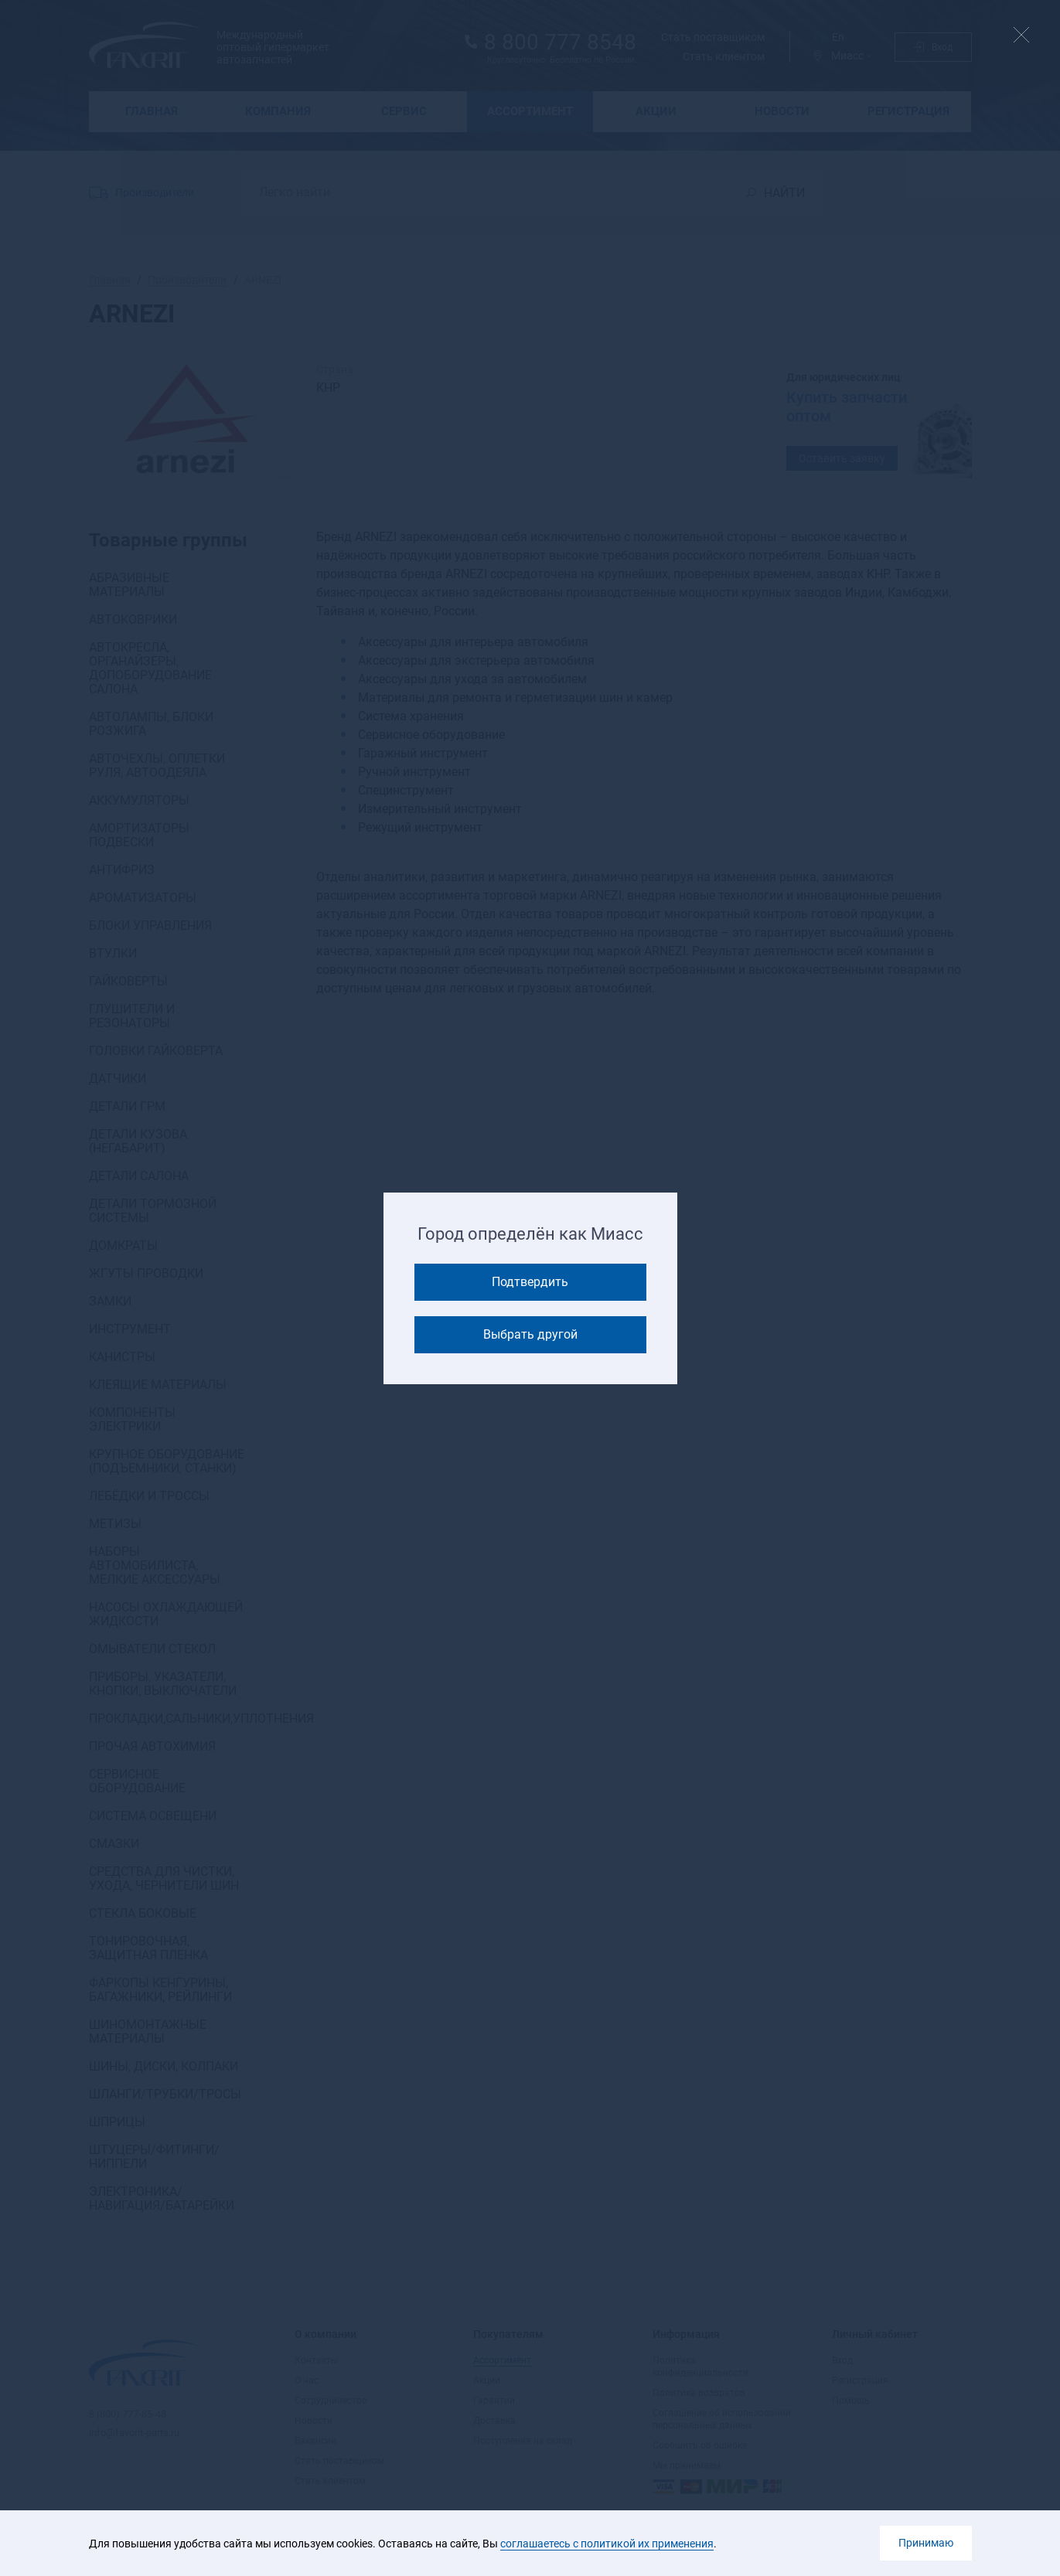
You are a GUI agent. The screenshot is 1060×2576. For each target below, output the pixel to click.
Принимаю (925, 2543)
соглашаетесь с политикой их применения (607, 2543)
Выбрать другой (530, 1334)
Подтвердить (530, 1281)
